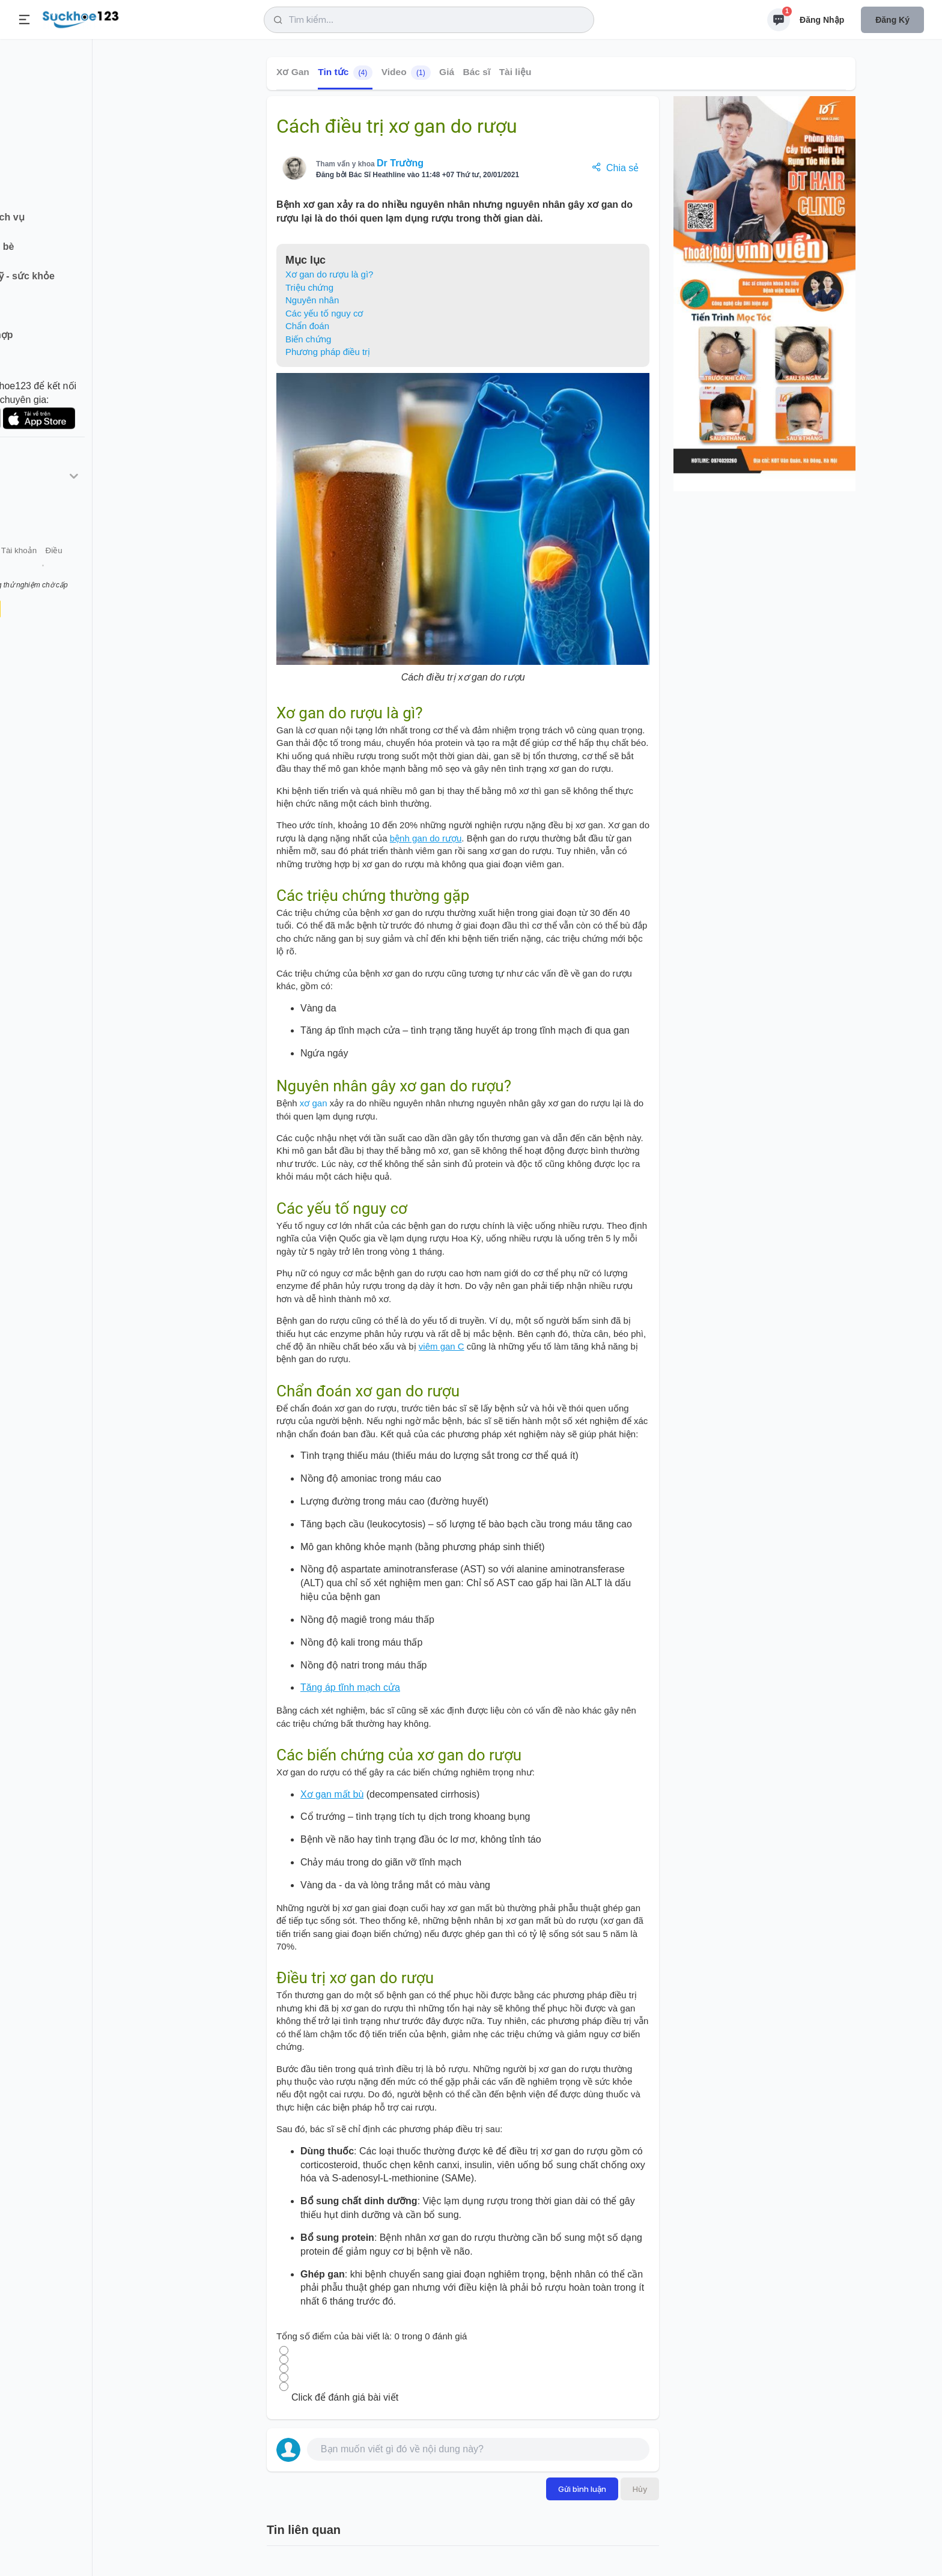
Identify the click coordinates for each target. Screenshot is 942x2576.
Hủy (640, 2489)
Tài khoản (106, 569)
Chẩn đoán (307, 326)
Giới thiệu (27, 569)
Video (406, 72)
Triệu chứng (309, 287)
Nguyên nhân (312, 300)
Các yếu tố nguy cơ (324, 313)
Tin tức (345, 72)
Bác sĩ (477, 72)
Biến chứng (308, 339)
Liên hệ (66, 569)
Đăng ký (892, 20)
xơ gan (313, 1103)
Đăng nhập (822, 20)
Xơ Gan (292, 72)
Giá (446, 72)
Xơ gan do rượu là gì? (329, 274)
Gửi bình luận (582, 2489)
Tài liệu (515, 72)
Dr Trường (400, 163)
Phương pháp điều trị (327, 352)
